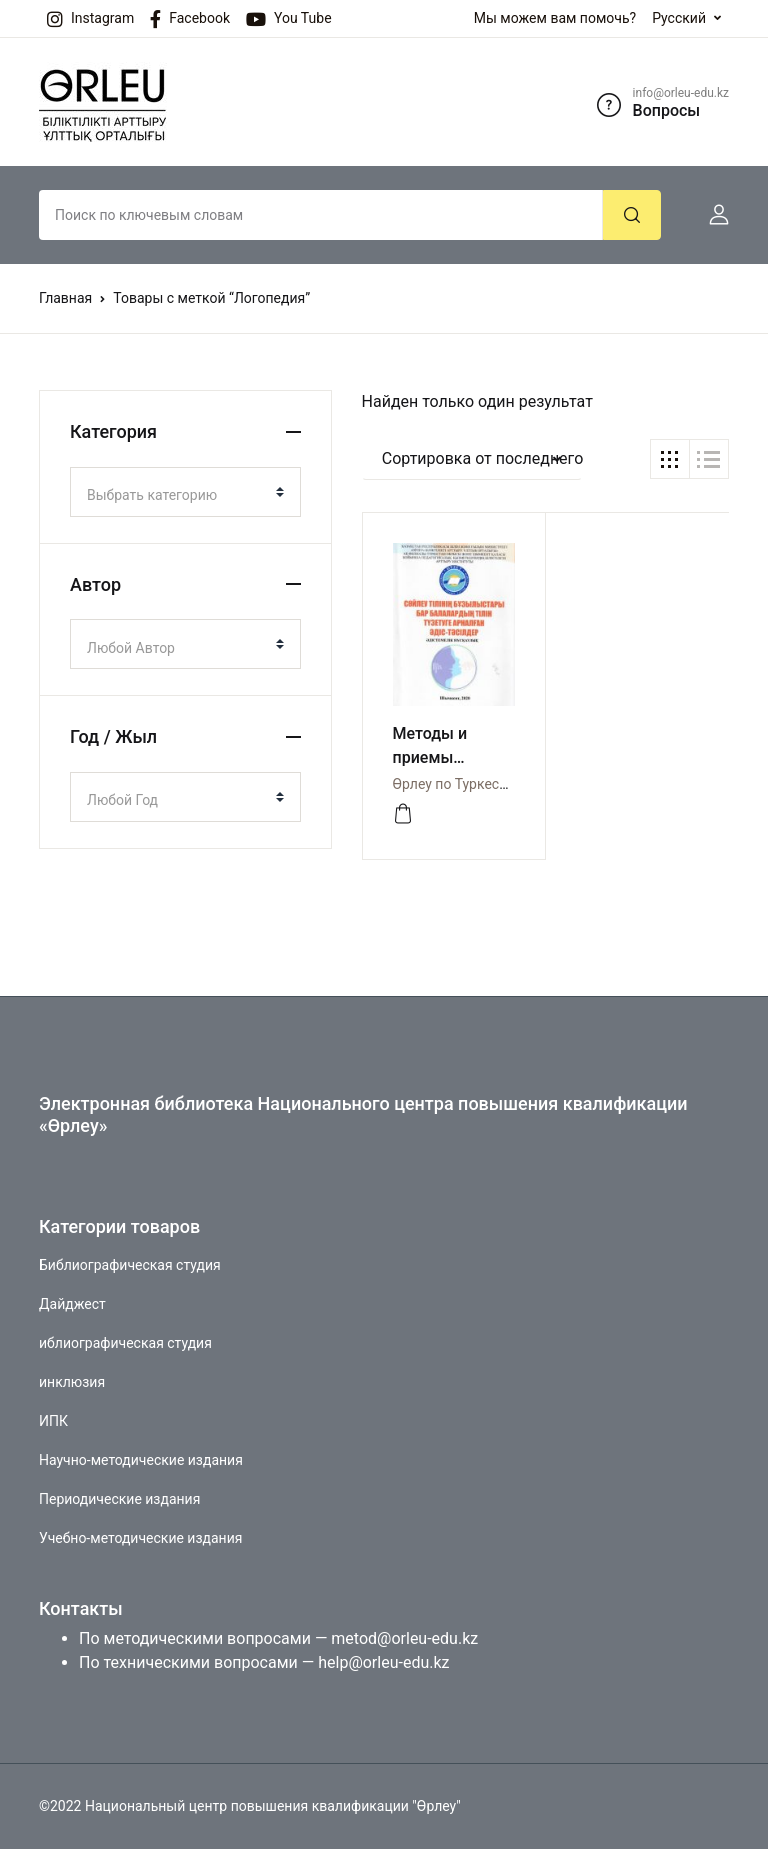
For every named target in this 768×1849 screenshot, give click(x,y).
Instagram (90, 19)
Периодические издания (119, 1499)
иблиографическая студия (125, 1343)
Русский (679, 18)
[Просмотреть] (403, 814)
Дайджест (72, 1304)
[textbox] (177, 495)
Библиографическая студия (130, 1265)
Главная (65, 298)
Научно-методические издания (141, 1460)
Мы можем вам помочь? (555, 18)
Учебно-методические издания (140, 1538)
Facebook (190, 19)
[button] (711, 215)
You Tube (289, 19)
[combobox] (185, 492)
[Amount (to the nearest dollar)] (321, 215)
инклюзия (72, 1382)
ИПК (53, 1421)
